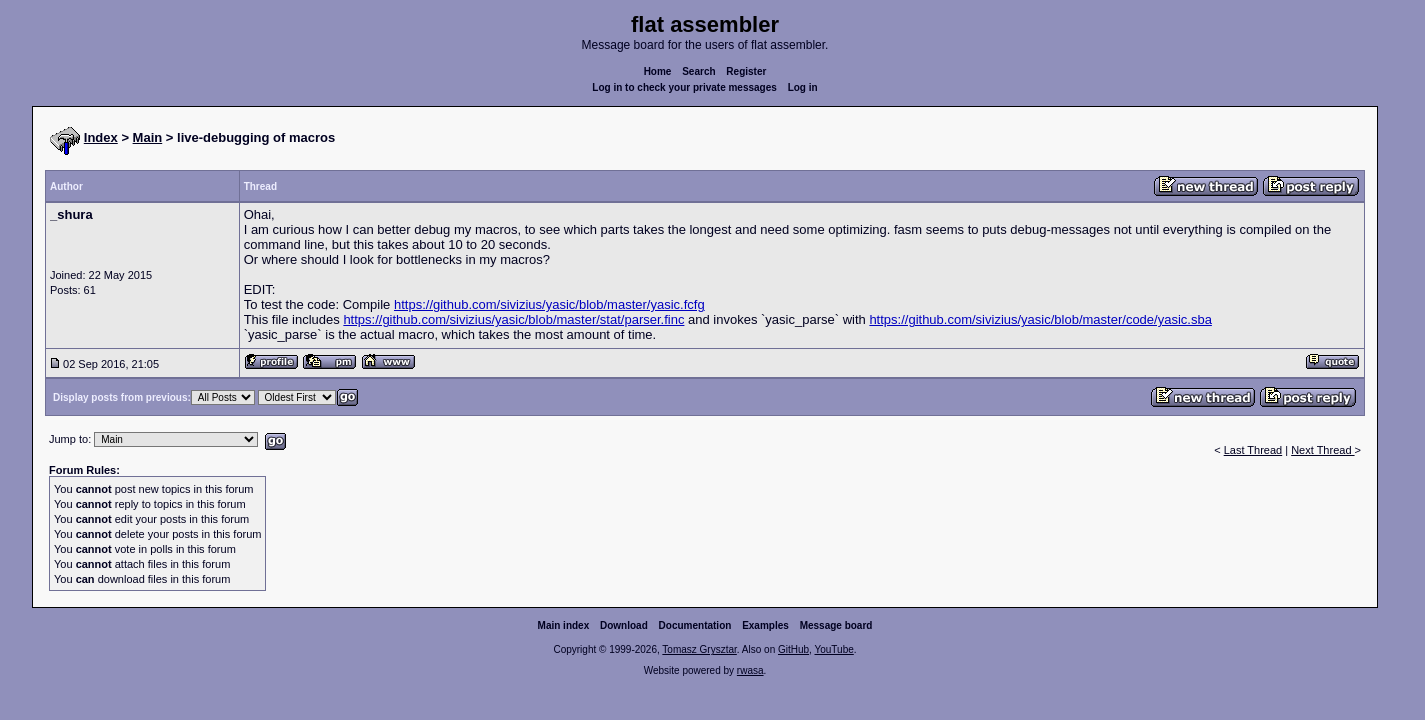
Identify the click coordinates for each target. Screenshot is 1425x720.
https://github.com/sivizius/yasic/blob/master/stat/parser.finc (513, 319)
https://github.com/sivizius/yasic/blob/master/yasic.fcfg (549, 304)
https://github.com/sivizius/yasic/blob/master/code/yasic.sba (1040, 319)
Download (624, 625)
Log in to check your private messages (684, 87)
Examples (765, 625)
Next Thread (1322, 450)
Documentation (695, 625)
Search (698, 71)
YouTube (833, 649)
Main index (564, 625)
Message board (836, 625)
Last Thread (1253, 450)
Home (658, 71)
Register (746, 71)
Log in (803, 87)
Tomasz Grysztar (699, 649)
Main (148, 137)
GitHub (793, 649)
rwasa (750, 670)
